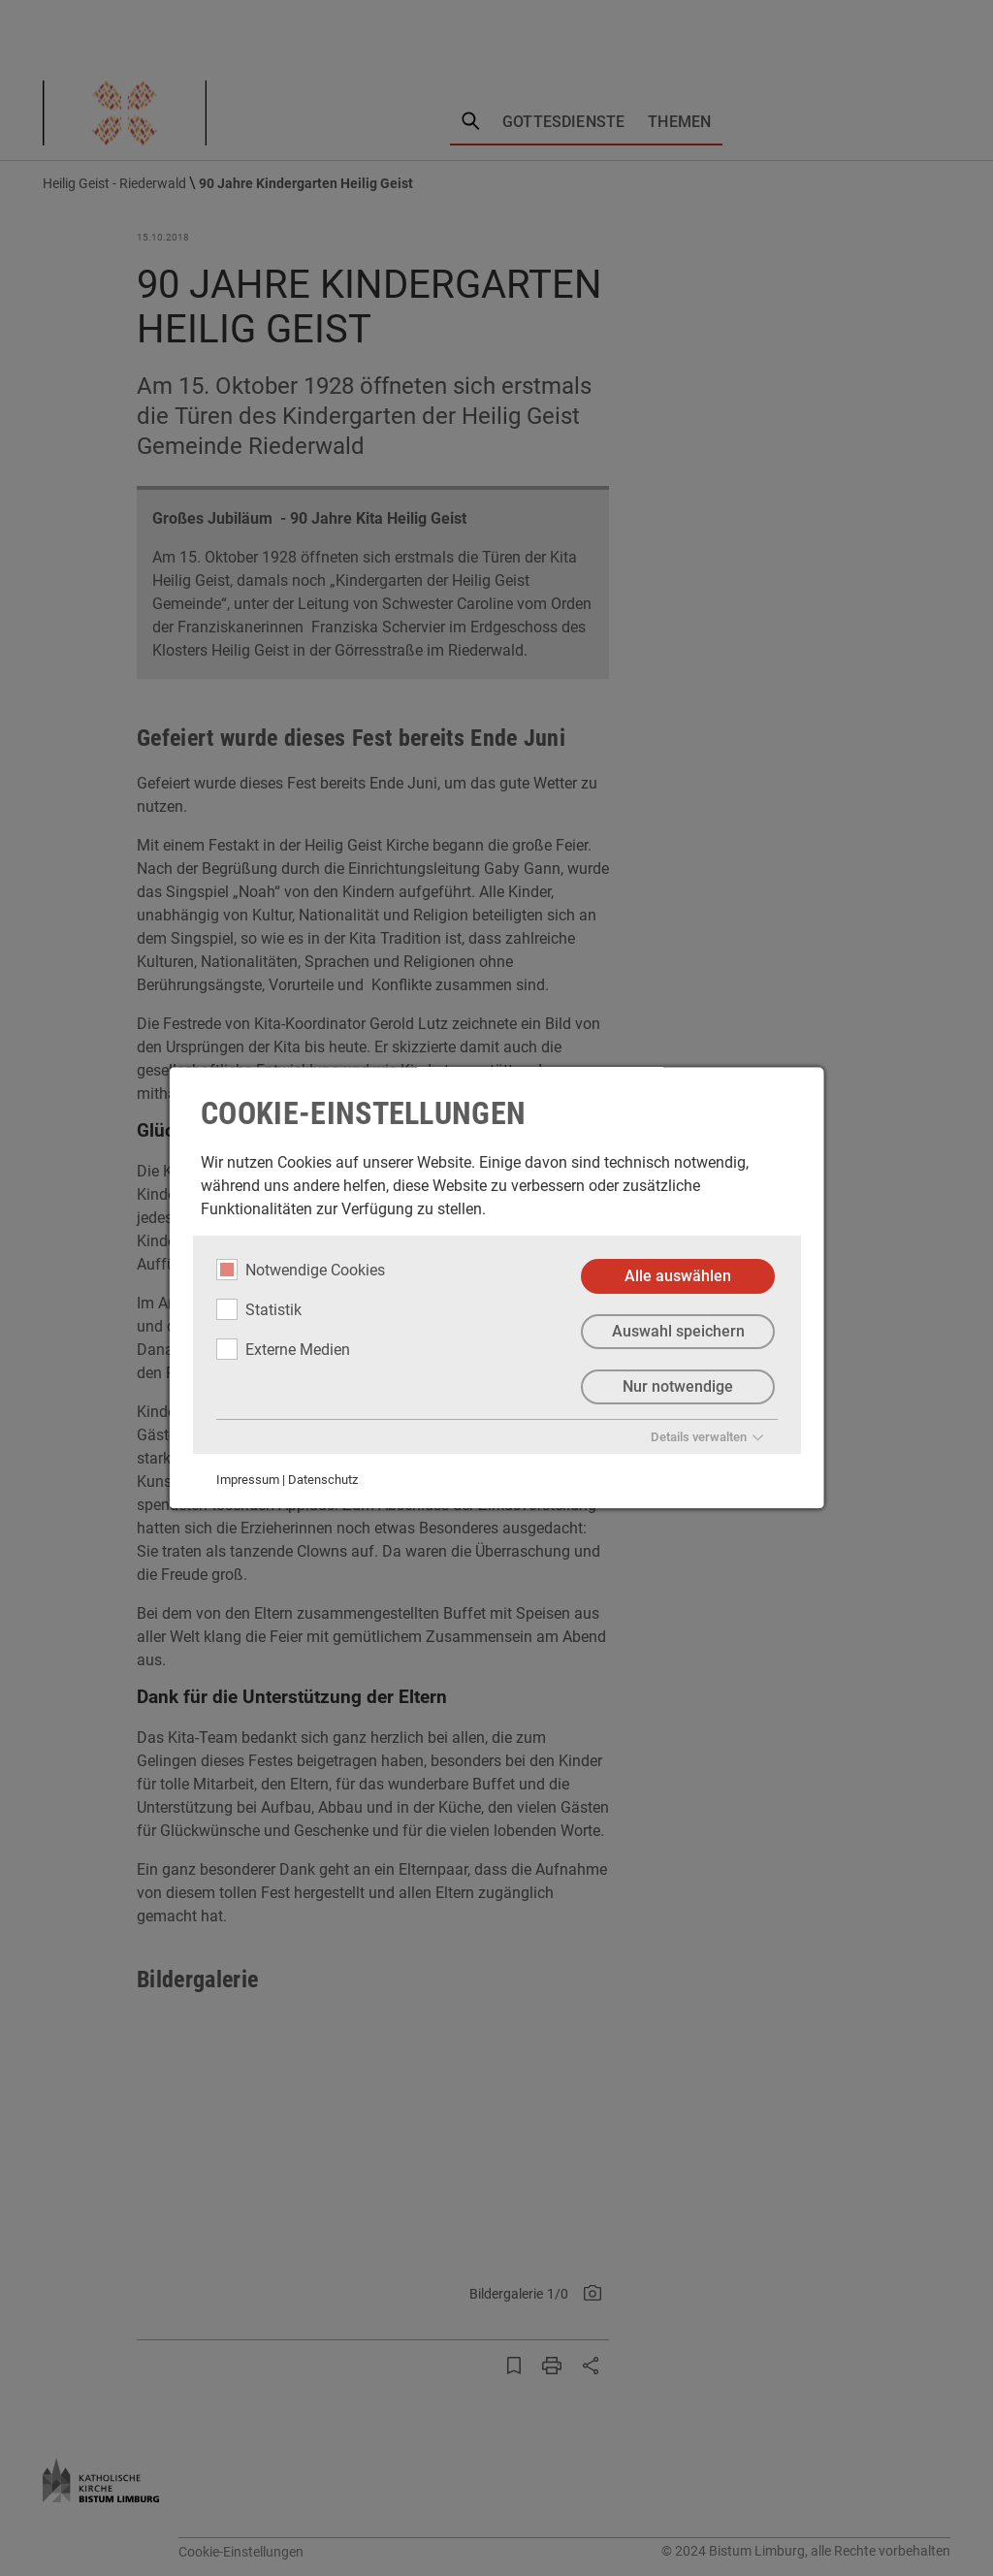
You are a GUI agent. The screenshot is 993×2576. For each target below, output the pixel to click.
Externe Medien (283, 1349)
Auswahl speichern (677, 1331)
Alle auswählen (678, 1276)
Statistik (259, 1309)
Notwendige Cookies (300, 1269)
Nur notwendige (678, 1386)
